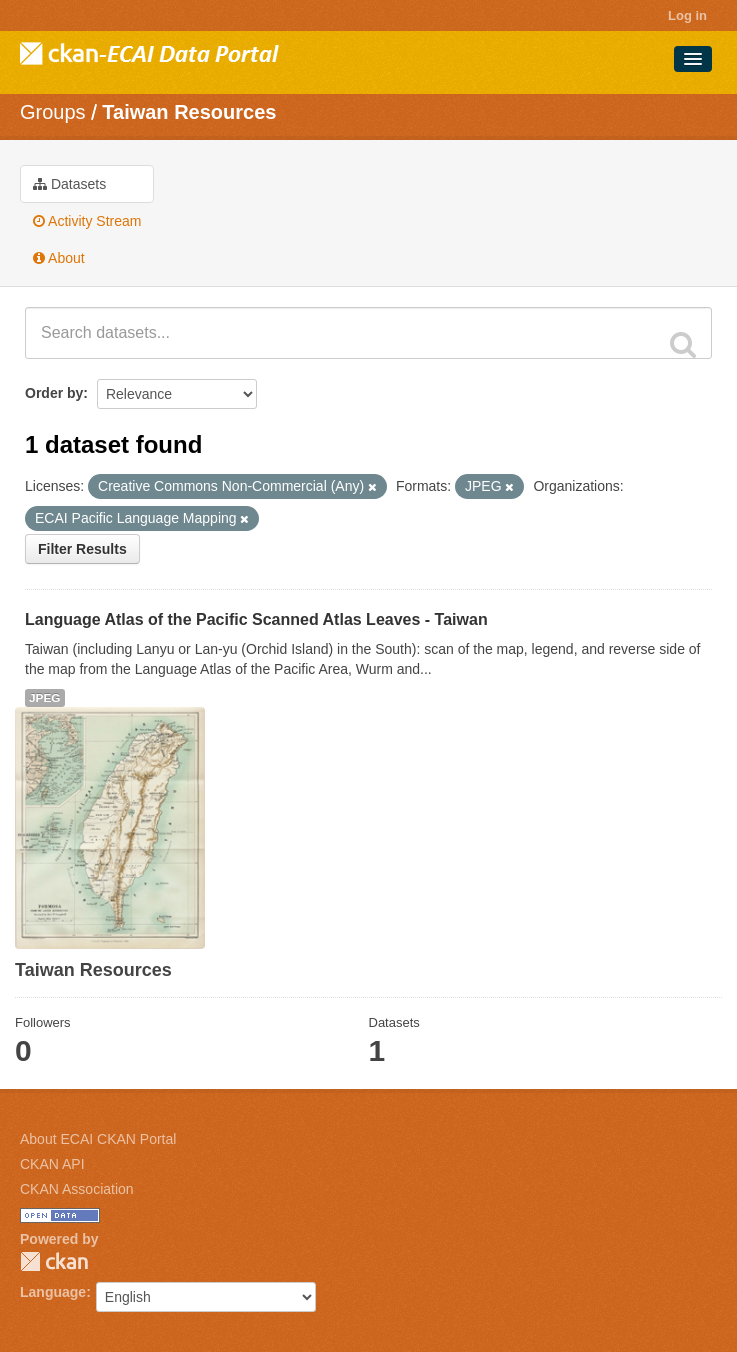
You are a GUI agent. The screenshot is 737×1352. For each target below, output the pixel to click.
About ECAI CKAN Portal (98, 1139)
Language (53, 1292)
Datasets (69, 184)
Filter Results (82, 549)
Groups (53, 112)
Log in (687, 15)
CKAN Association (77, 1189)
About (59, 258)
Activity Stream (87, 221)
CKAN (54, 1261)
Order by (54, 393)
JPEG (45, 698)
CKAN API (52, 1164)
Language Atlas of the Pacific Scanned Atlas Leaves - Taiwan (256, 619)
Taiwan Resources (189, 112)
